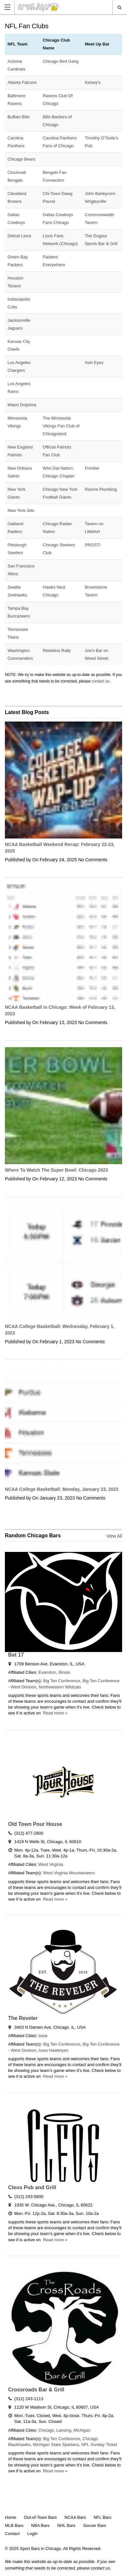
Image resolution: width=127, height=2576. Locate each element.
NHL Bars (66, 2525)
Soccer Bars (94, 2525)
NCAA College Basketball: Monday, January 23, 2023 (62, 1489)
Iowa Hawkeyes (53, 2050)
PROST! (92, 544)
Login (32, 2533)
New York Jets (20, 510)
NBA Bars (40, 2525)
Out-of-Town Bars (40, 2517)
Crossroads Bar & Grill (36, 2389)
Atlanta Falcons (22, 82)
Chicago (46, 2430)
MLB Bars (14, 2525)
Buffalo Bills (18, 116)
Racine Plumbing (101, 489)
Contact (12, 2533)
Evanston (47, 1672)
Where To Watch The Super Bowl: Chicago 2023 (56, 1170)
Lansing (63, 2430)
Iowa (42, 2035)
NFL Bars (102, 2517)
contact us (100, 681)
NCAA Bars (75, 2517)
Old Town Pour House (35, 1824)
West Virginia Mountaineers (69, 1872)
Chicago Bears (21, 159)
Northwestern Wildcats (60, 1687)
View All (114, 1536)
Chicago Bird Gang (60, 61)
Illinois (64, 1672)
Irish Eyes (94, 362)
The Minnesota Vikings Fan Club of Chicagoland (61, 426)
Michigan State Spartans (56, 2444)
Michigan (82, 2430)
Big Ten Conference (61, 1680)
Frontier (92, 468)
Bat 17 (16, 1655)
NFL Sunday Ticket (99, 2444)
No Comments (92, 859)
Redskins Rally (57, 650)
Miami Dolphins (21, 404)
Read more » (54, 1713)
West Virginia (50, 1864)
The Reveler (23, 2018)
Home (10, 2517)
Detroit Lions (19, 235)
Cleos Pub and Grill (32, 2187)
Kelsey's (92, 82)
